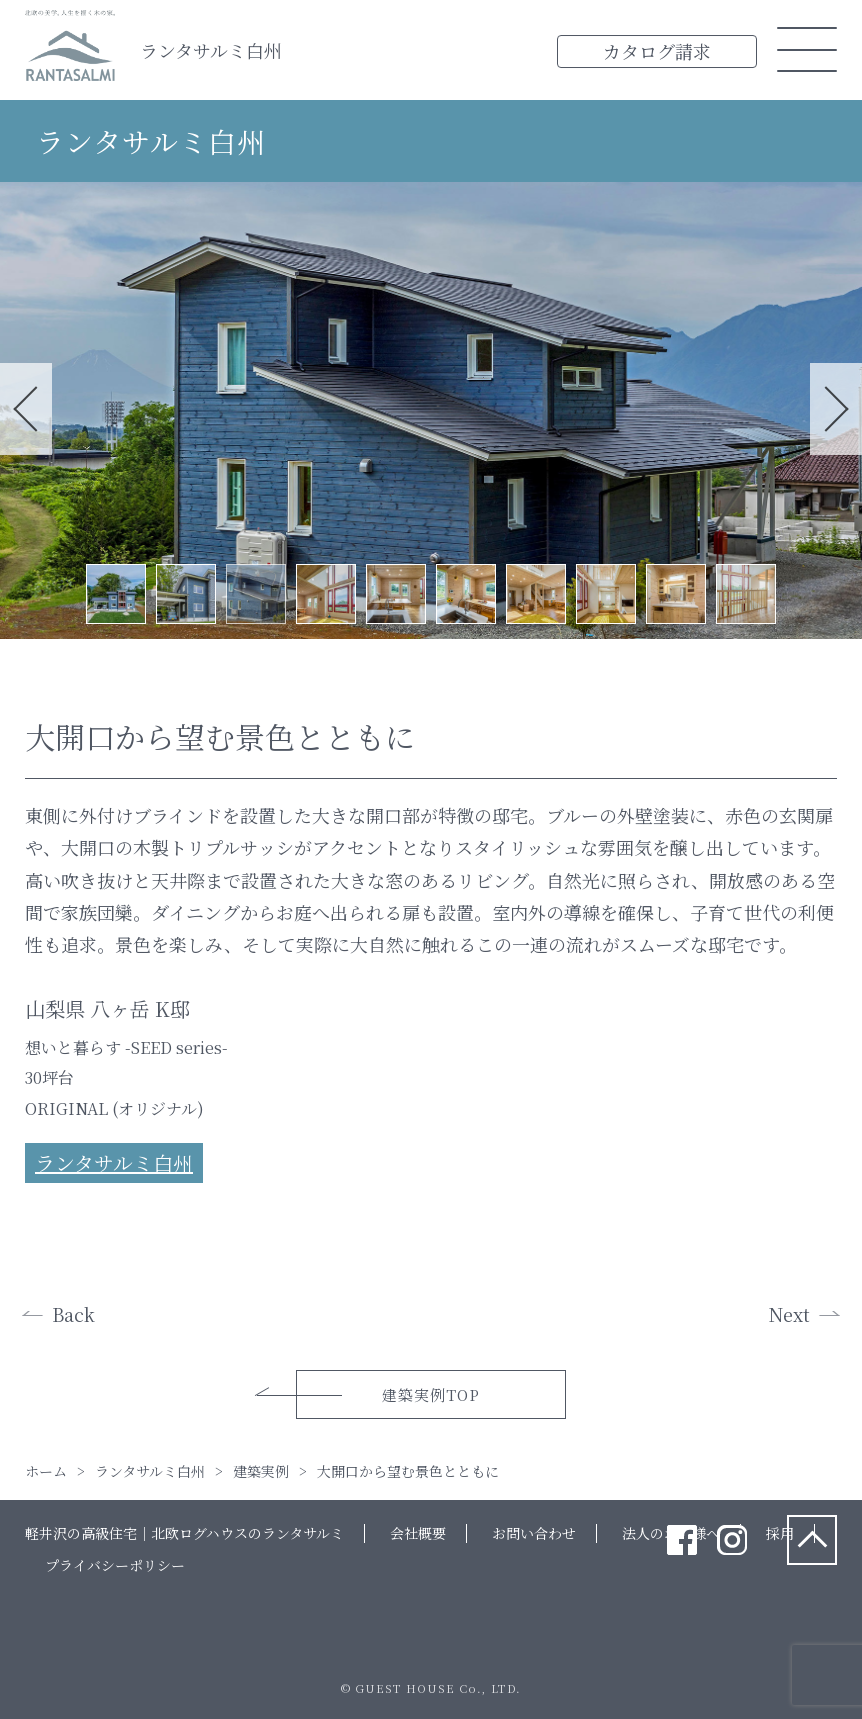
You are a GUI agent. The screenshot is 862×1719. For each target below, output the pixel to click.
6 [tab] (466, 594)
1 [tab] (116, 594)
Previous (26, 409)
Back (73, 1314)
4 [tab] (326, 594)
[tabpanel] (431, 410)
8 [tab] (606, 594)
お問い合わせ (534, 1533)
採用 (780, 1533)
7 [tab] (536, 594)
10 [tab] (746, 594)
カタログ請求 (657, 51)
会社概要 (418, 1533)
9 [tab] (676, 594)
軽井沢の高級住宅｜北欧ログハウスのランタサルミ (184, 1533)
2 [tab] (186, 594)
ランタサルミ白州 (211, 50)
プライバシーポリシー (115, 1565)
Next (836, 409)
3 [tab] (256, 594)
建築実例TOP (431, 1394)
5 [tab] (396, 594)
